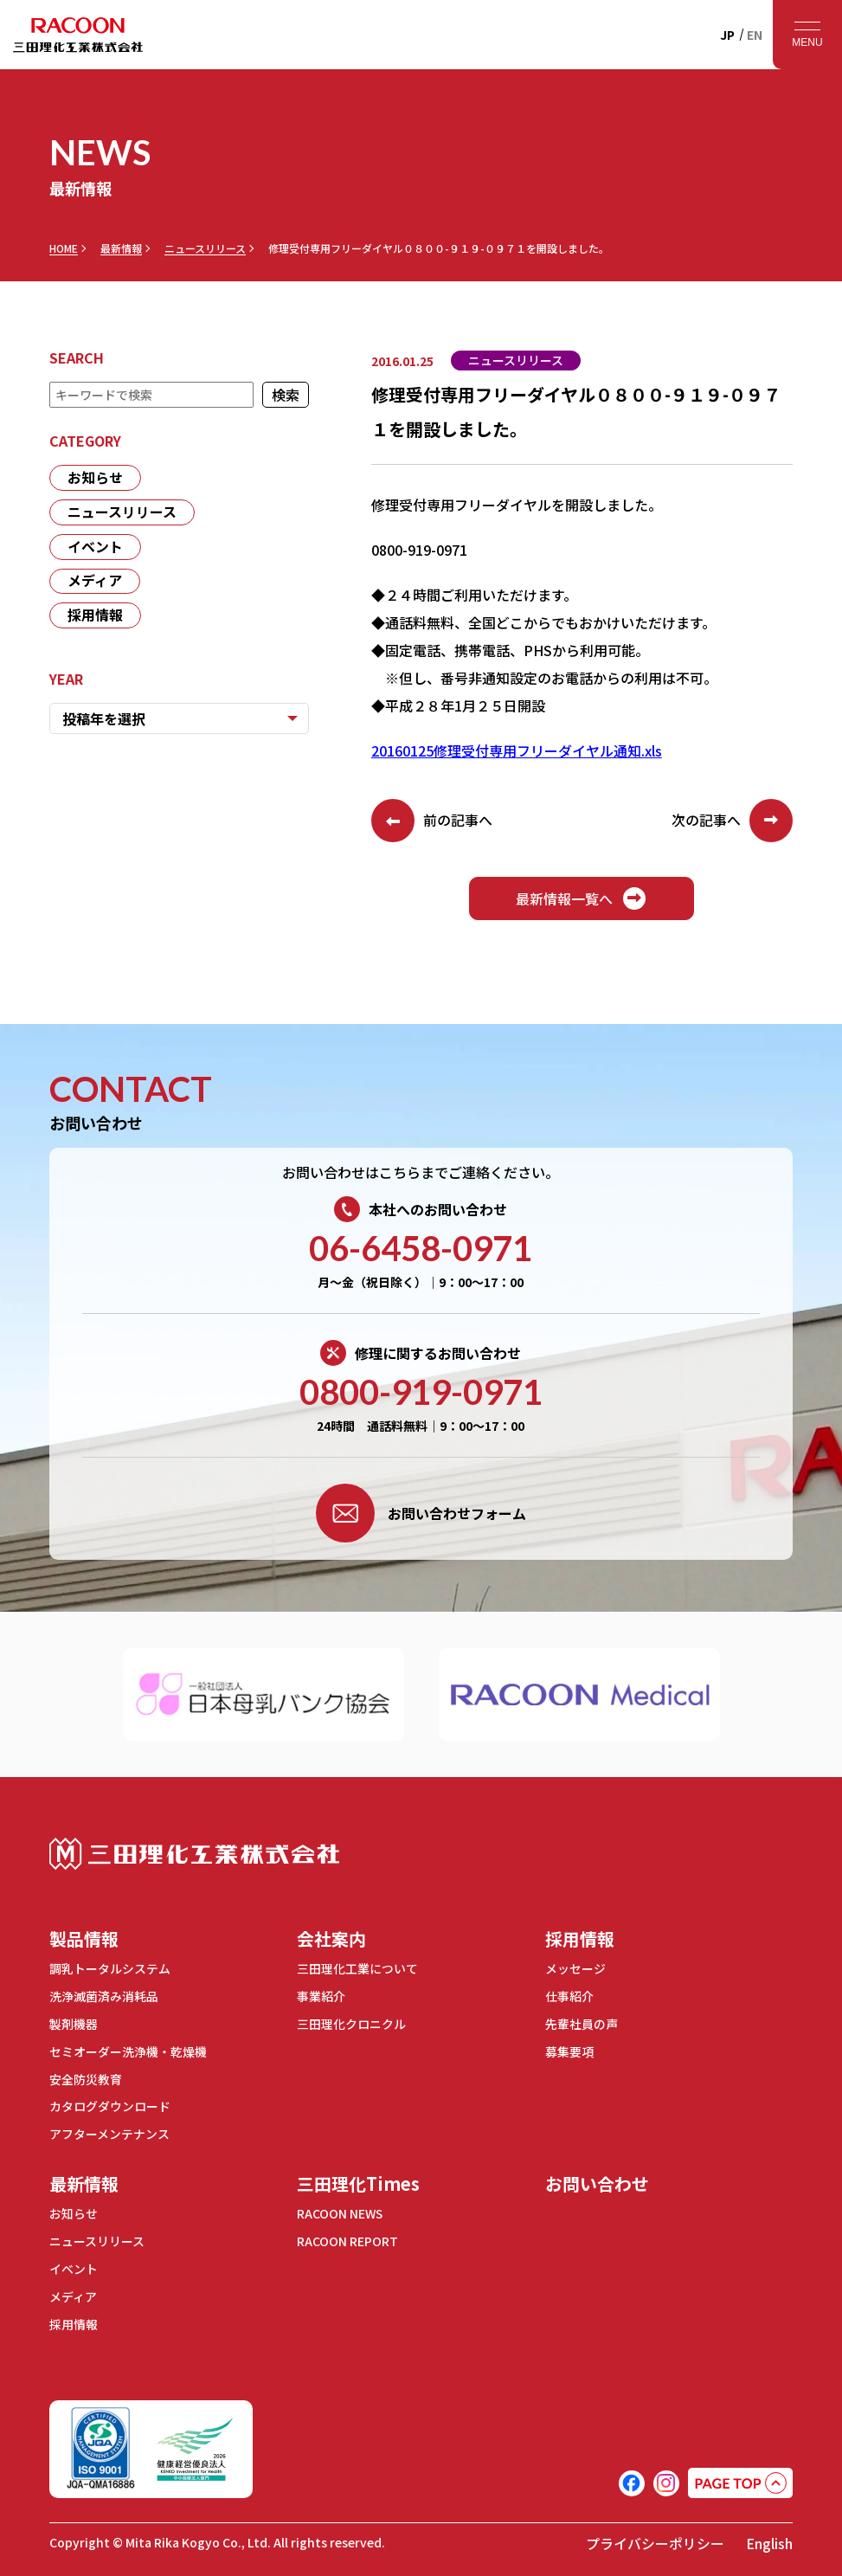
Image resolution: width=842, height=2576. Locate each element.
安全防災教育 (85, 2075)
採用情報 (95, 616)
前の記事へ (431, 820)
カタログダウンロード (109, 2102)
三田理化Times (358, 2178)
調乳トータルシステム (109, 1968)
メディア (94, 581)
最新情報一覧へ (581, 898)
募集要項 (569, 2049)
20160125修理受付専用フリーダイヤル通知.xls (516, 750)
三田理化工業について (357, 1968)
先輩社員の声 (581, 2022)
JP (727, 35)
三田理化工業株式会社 (194, 1854)
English (769, 2534)
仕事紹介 (569, 1995)
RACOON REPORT (347, 2235)
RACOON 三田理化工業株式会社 (78, 34)
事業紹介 (321, 1995)
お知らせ (95, 477)
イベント (95, 547)
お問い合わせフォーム (421, 1513)
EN (754, 35)
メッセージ (575, 1968)
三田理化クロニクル (351, 2022)
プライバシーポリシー (655, 2534)
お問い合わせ (597, 2178)
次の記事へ (732, 820)
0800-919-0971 (421, 1392)
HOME (63, 248)
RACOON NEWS (340, 2208)
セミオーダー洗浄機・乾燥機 (128, 2049)
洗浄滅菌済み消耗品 (103, 1995)
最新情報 (121, 248)
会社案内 (331, 1938)
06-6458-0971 (420, 1248)
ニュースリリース (205, 248)
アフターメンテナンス (109, 2129)
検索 (285, 394)
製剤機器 (73, 2022)
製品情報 (84, 1938)
